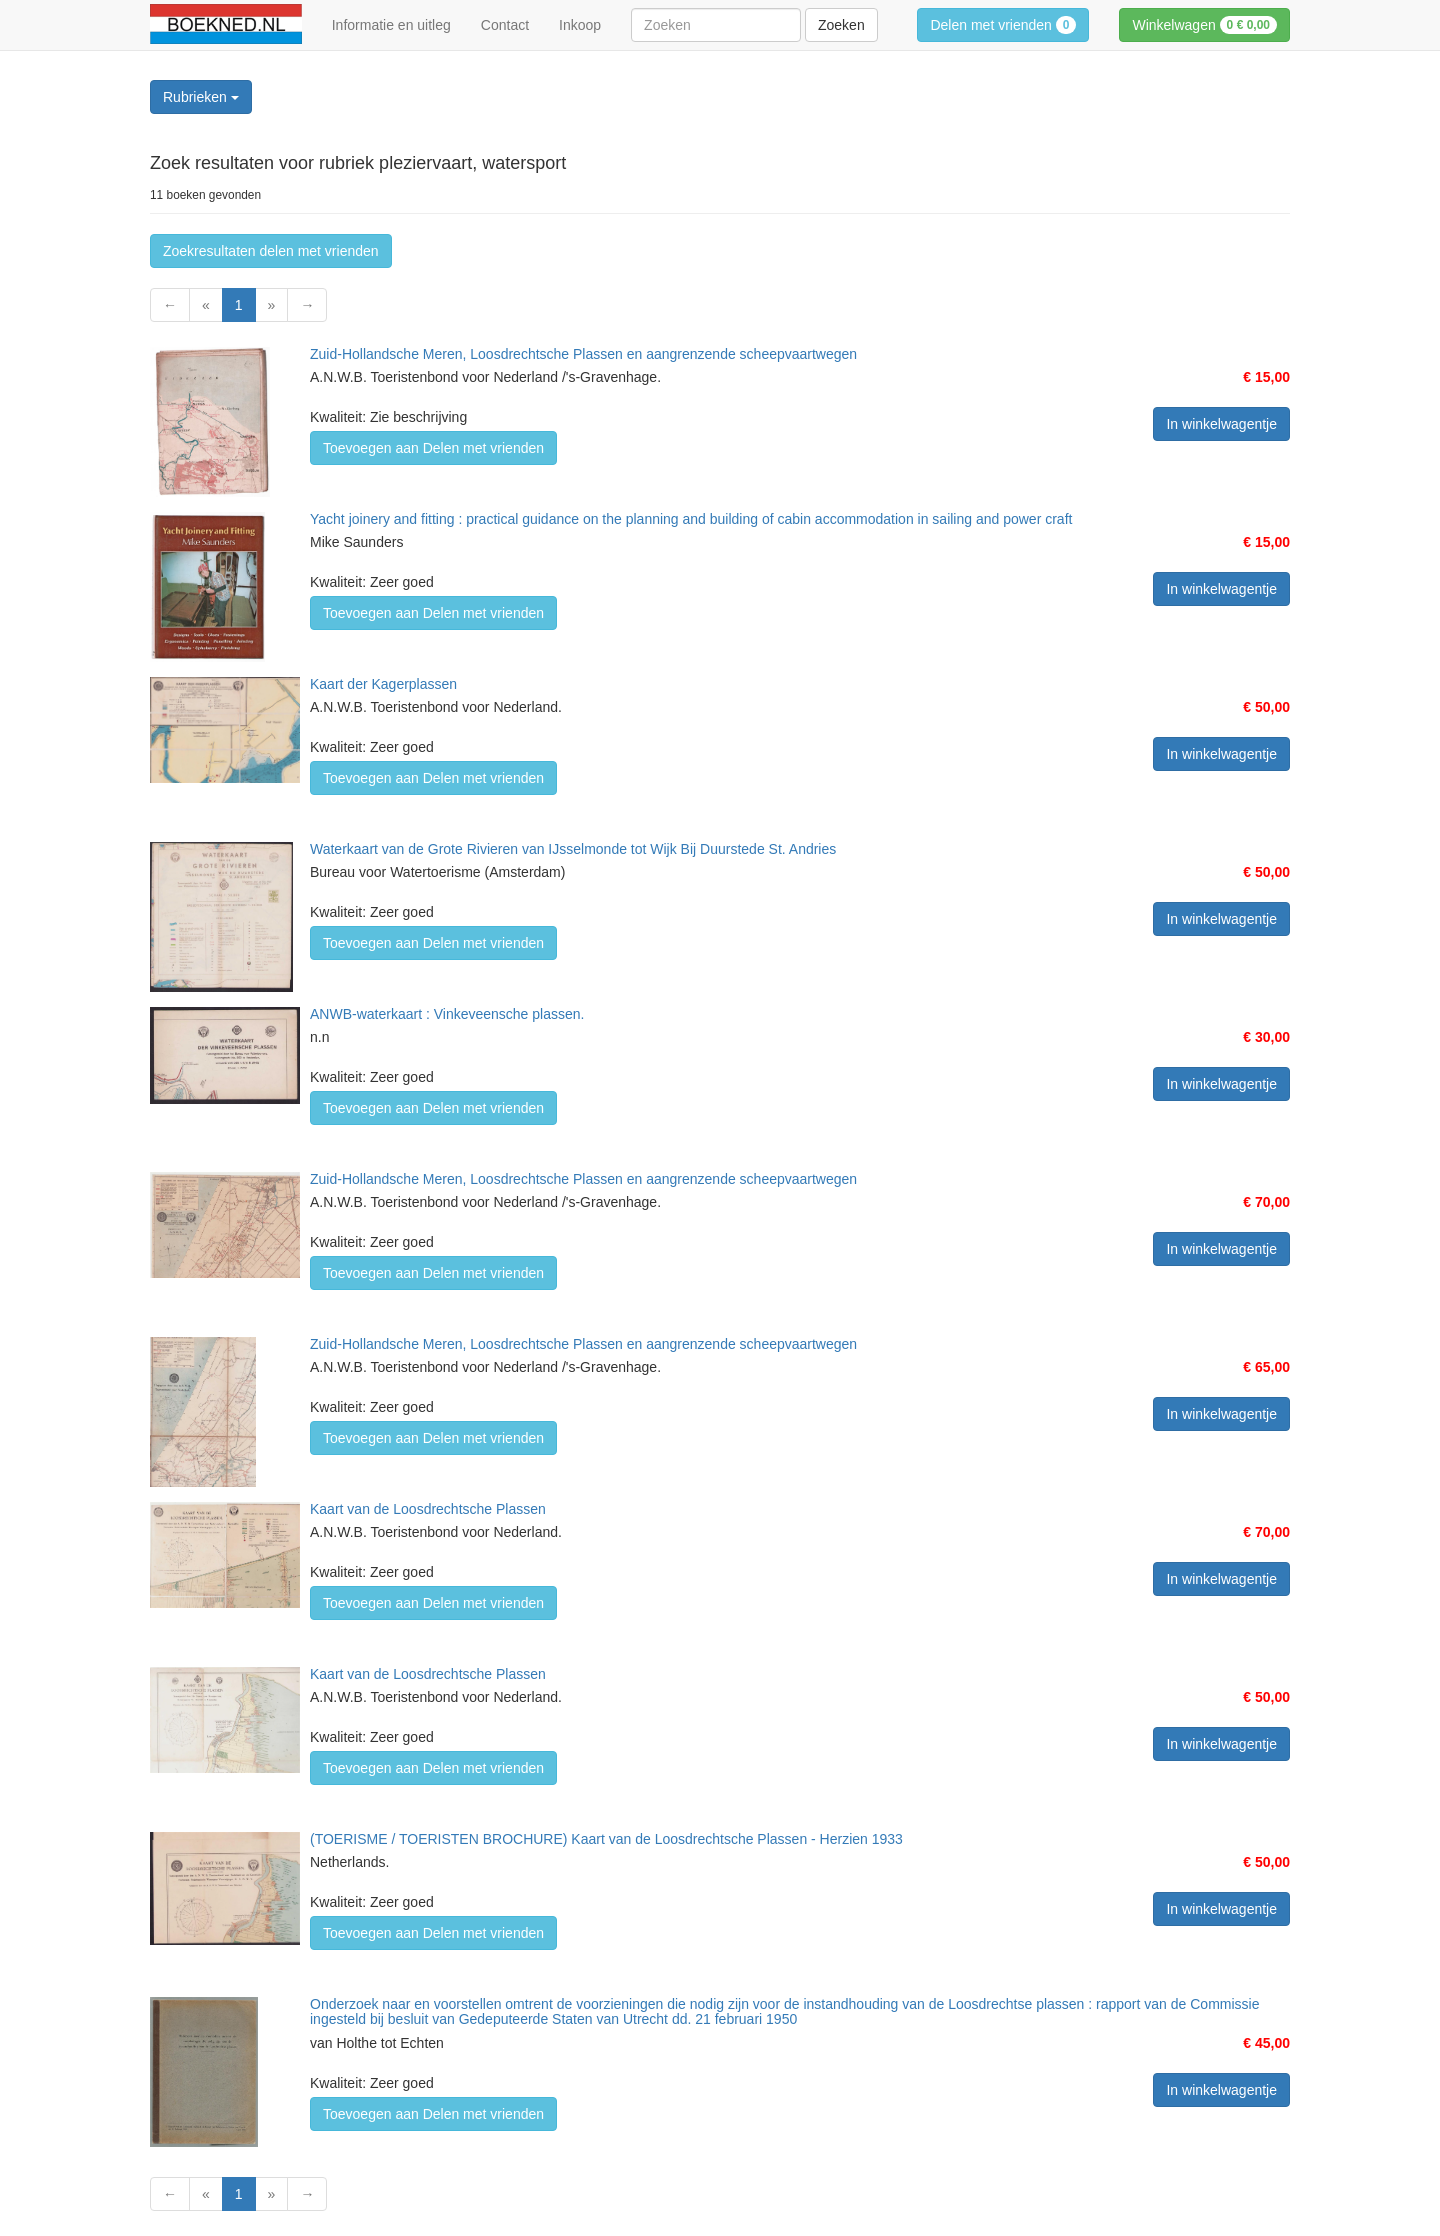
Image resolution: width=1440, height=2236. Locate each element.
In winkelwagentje (1221, 424)
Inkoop (580, 25)
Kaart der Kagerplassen (383, 684)
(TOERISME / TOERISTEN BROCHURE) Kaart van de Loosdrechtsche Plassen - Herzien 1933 (606, 1839)
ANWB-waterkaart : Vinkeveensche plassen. (447, 1014)
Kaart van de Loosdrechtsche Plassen (428, 1509)
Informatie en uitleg (391, 25)
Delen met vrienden (1003, 25)
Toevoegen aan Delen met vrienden (433, 448)
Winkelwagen (1204, 25)
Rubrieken (201, 97)
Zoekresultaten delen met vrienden (271, 251)
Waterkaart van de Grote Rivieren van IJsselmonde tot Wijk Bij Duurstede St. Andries (573, 849)
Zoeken (841, 25)
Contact (505, 25)
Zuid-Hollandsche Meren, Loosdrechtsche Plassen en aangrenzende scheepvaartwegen (583, 354)
